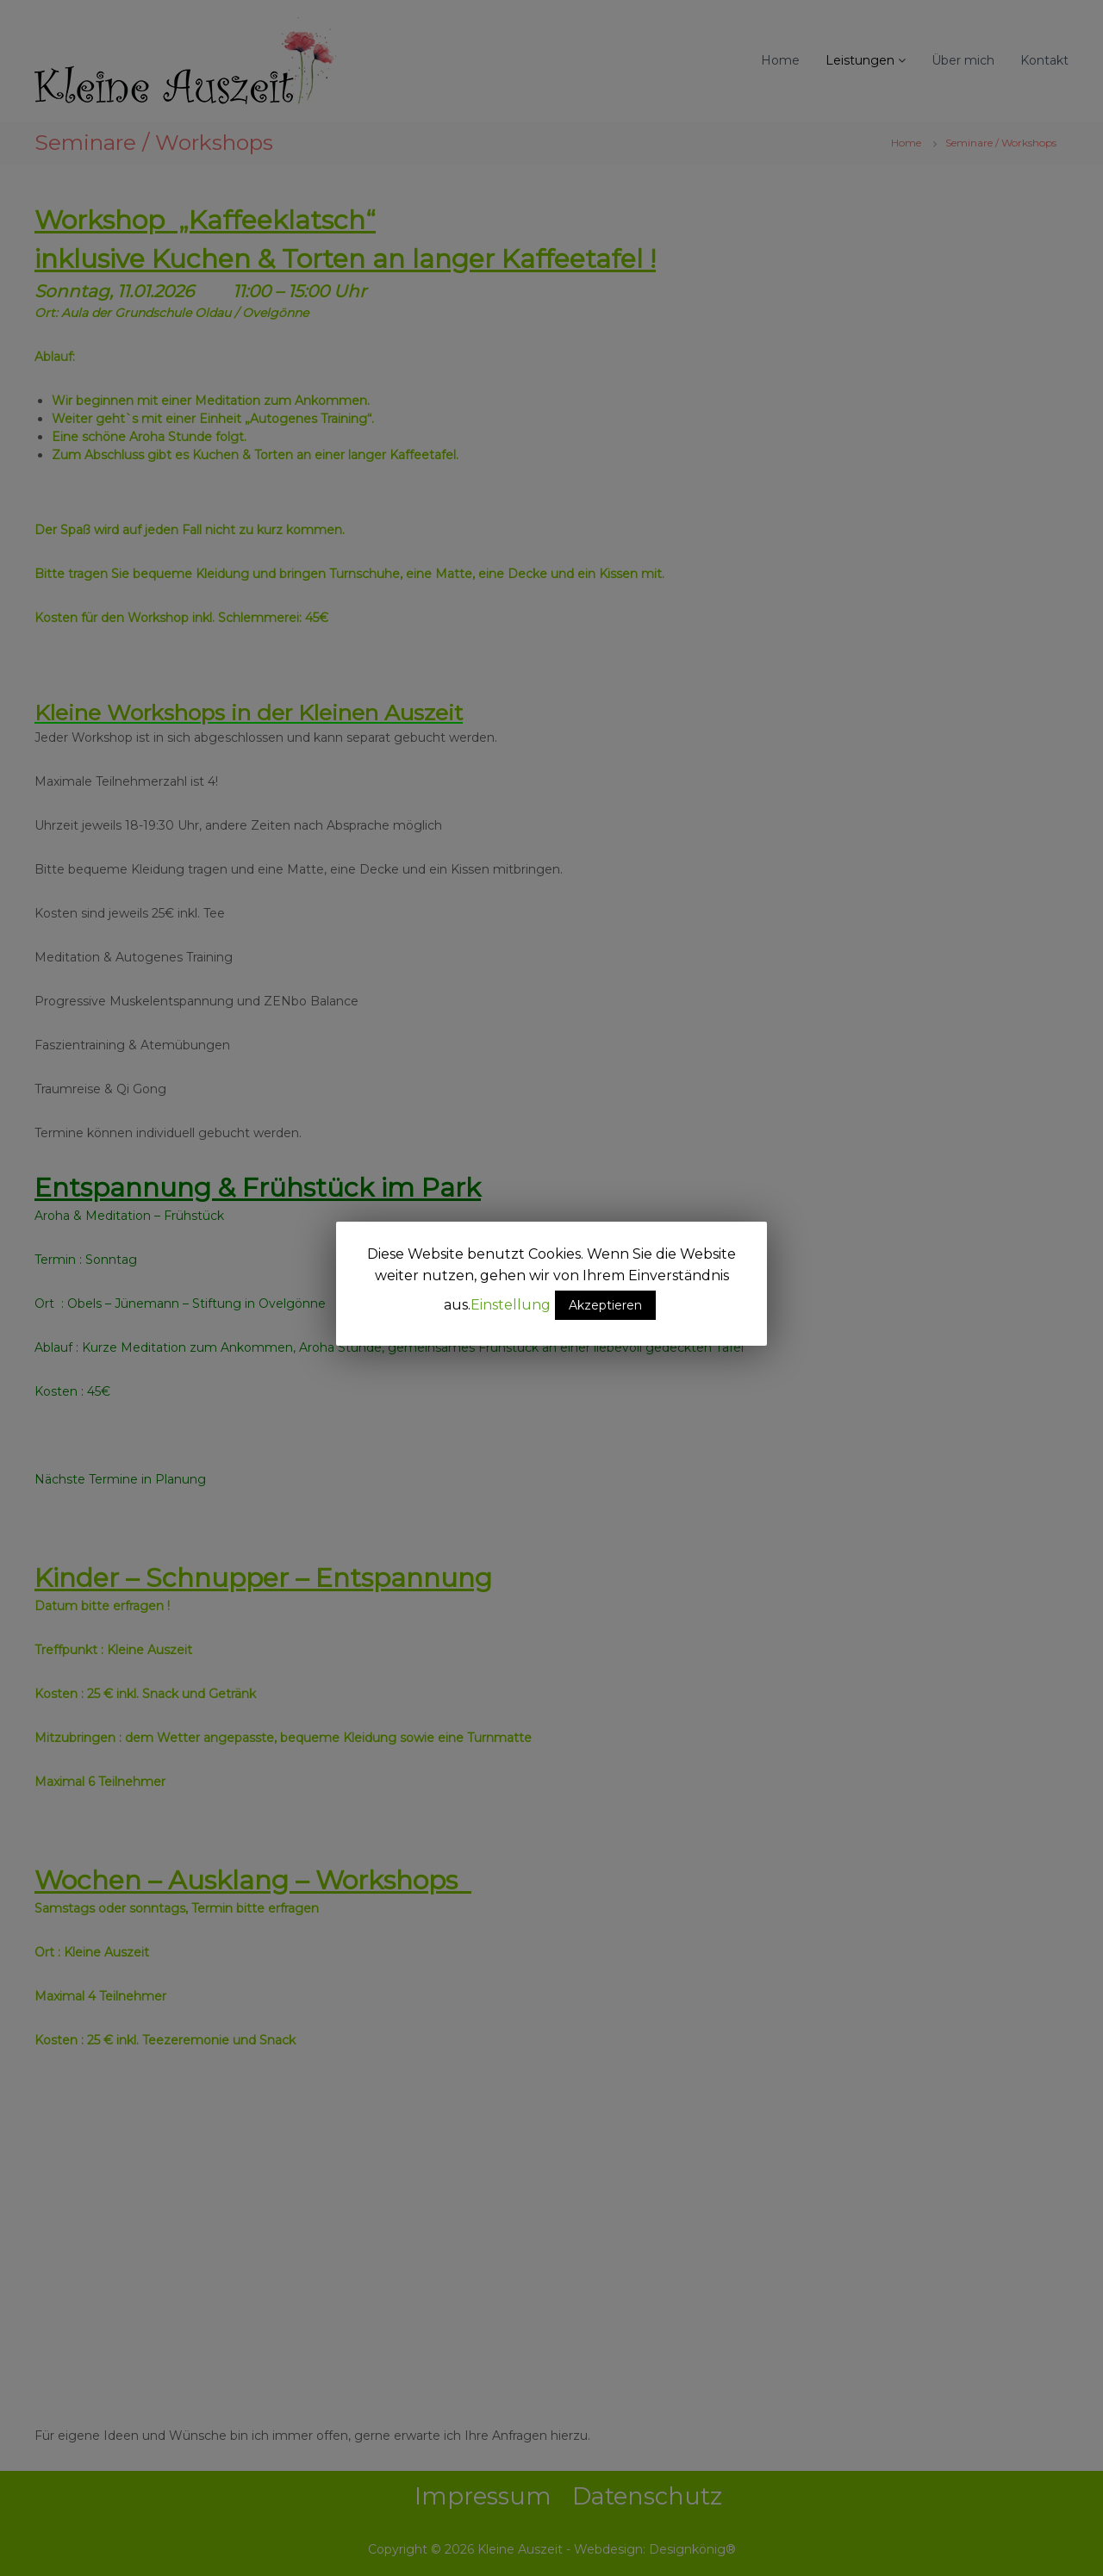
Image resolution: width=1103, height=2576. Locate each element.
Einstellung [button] (510, 1305)
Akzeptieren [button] (605, 1305)
